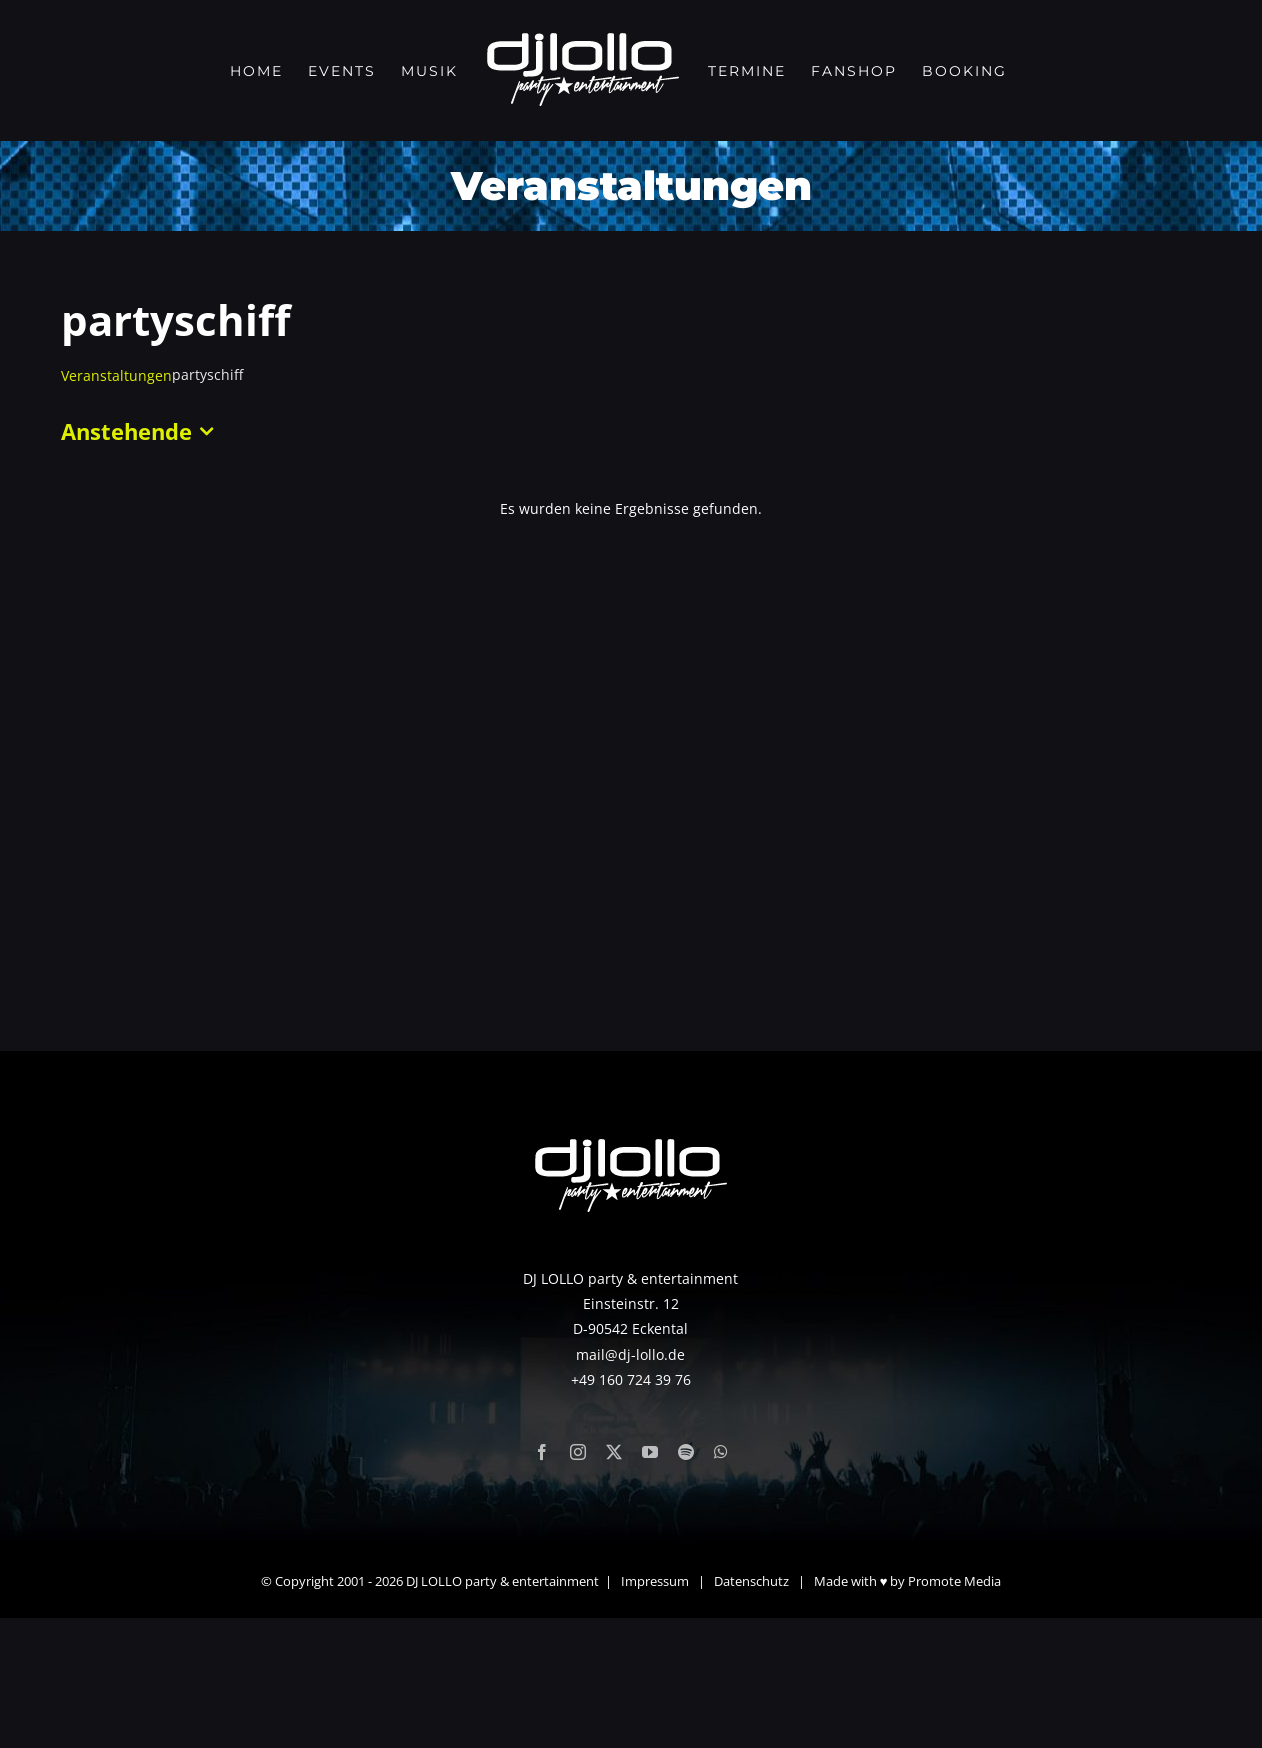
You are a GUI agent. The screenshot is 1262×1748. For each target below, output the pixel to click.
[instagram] (578, 1582)
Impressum (655, 1711)
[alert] (631, 508)
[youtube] (650, 1582)
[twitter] (614, 1582)
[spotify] (686, 1582)
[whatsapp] (721, 1582)
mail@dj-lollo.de (630, 1483)
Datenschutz (751, 1711)
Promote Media (954, 1711)
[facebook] (542, 1582)
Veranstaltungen (116, 375)
